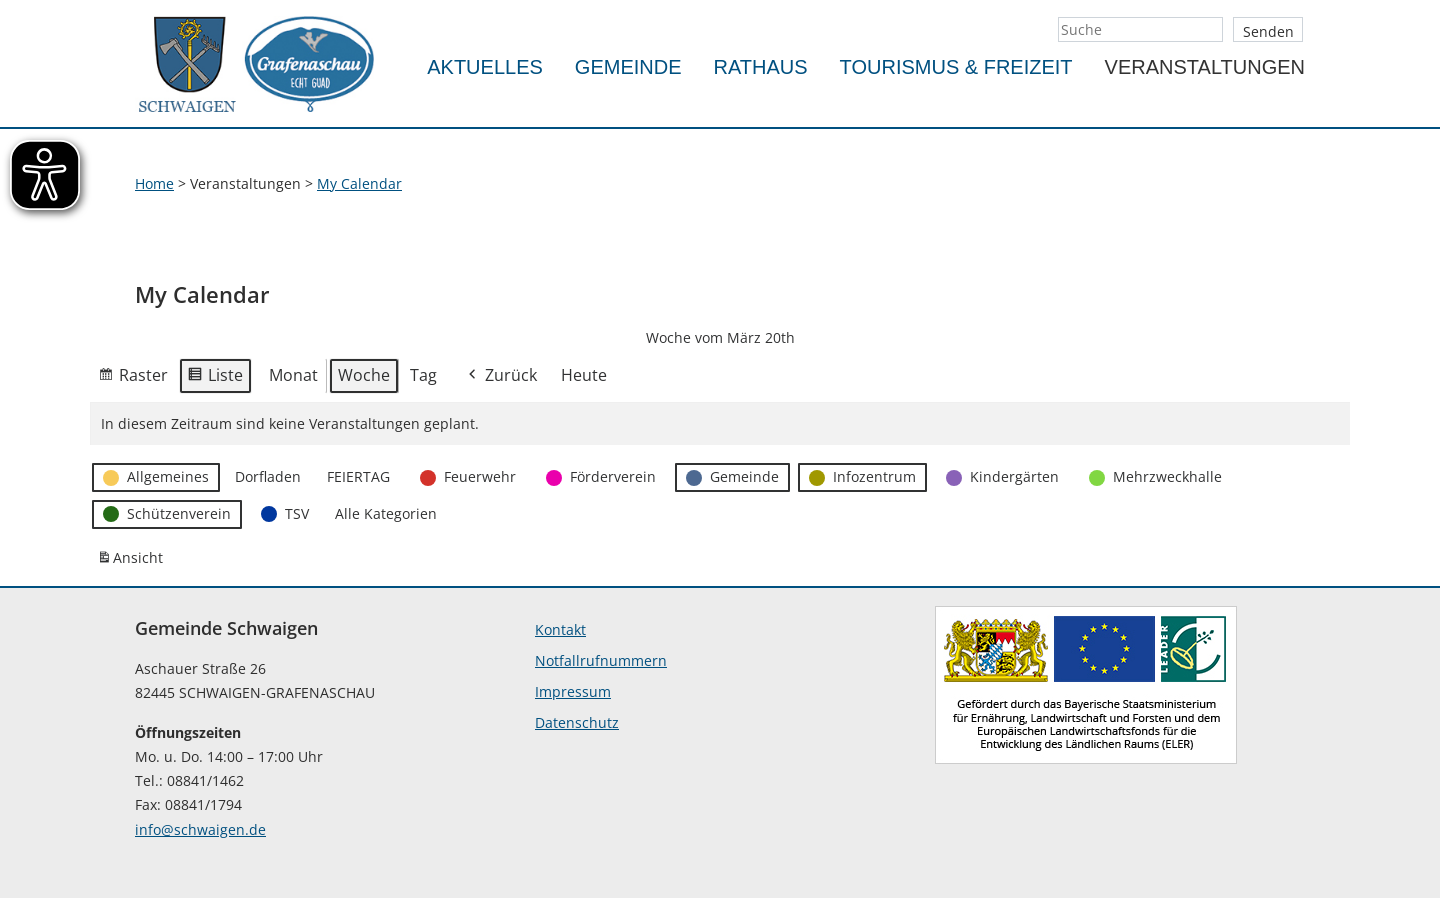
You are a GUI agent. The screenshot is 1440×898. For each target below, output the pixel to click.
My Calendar (359, 183)
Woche (364, 375)
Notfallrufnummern (601, 660)
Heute (584, 375)
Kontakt (560, 629)
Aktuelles (485, 67)
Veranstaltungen (1205, 67)
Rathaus (761, 67)
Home (154, 183)
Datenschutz (577, 722)
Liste (215, 379)
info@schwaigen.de (200, 829)
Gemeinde (628, 67)
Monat (293, 375)
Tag (423, 375)
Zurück (501, 376)
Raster (133, 379)
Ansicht (133, 562)
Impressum (573, 691)
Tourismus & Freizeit (956, 67)
